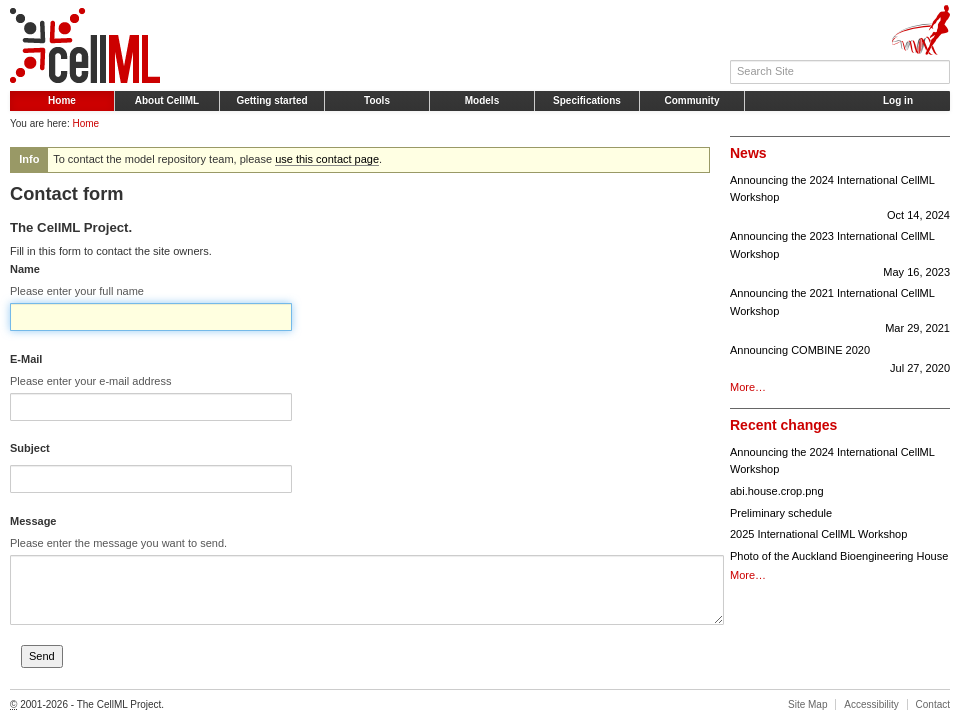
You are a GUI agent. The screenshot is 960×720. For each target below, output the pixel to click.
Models (482, 100)
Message (33, 521)
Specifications (587, 100)
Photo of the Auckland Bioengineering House (839, 556)
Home (62, 100)
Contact (933, 704)
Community (692, 100)
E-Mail (26, 359)
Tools (377, 100)
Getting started (271, 100)
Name (25, 269)
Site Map (807, 704)
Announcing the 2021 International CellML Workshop (840, 312)
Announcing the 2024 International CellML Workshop (840, 199)
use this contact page (327, 159)
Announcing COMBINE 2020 (840, 360)
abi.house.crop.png (777, 491)
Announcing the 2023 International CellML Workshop (840, 255)
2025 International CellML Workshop (818, 534)
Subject (30, 448)
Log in (898, 100)
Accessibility (871, 704)
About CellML (167, 100)
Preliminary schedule (781, 513)
